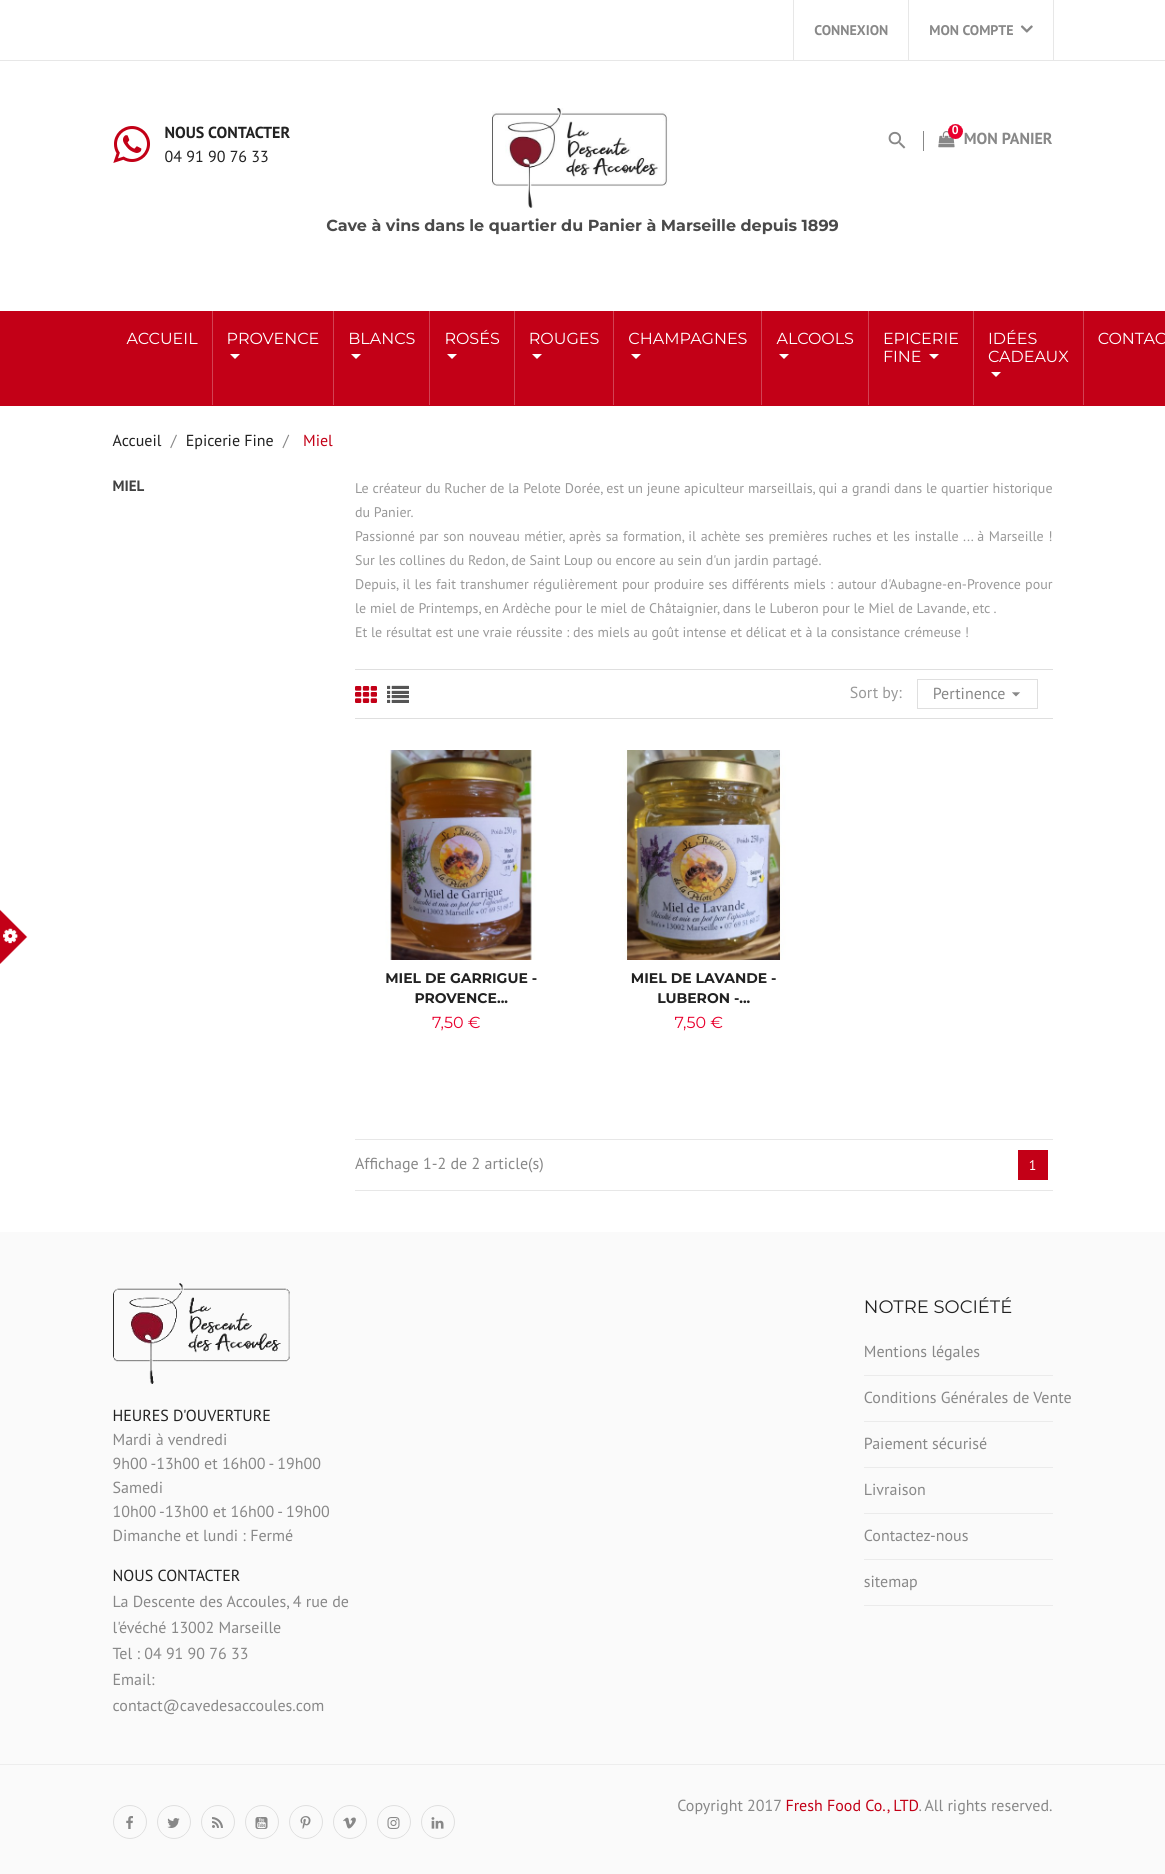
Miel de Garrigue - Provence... (461, 988)
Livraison (895, 1490)
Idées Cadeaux (1028, 348)
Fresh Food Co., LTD (851, 1806)
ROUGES (564, 339)
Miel (129, 486)
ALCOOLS (814, 339)
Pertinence (979, 692)
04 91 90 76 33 (217, 157)
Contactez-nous (916, 1536)
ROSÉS (471, 339)
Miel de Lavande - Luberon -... (704, 988)
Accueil (162, 339)
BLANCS (381, 339)
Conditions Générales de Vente (958, 1398)
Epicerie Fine (921, 348)
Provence (273, 339)
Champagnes (687, 339)
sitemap (891, 1582)
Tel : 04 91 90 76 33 (181, 1654)
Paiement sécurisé (925, 1444)
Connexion (851, 30)
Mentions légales (922, 1352)
